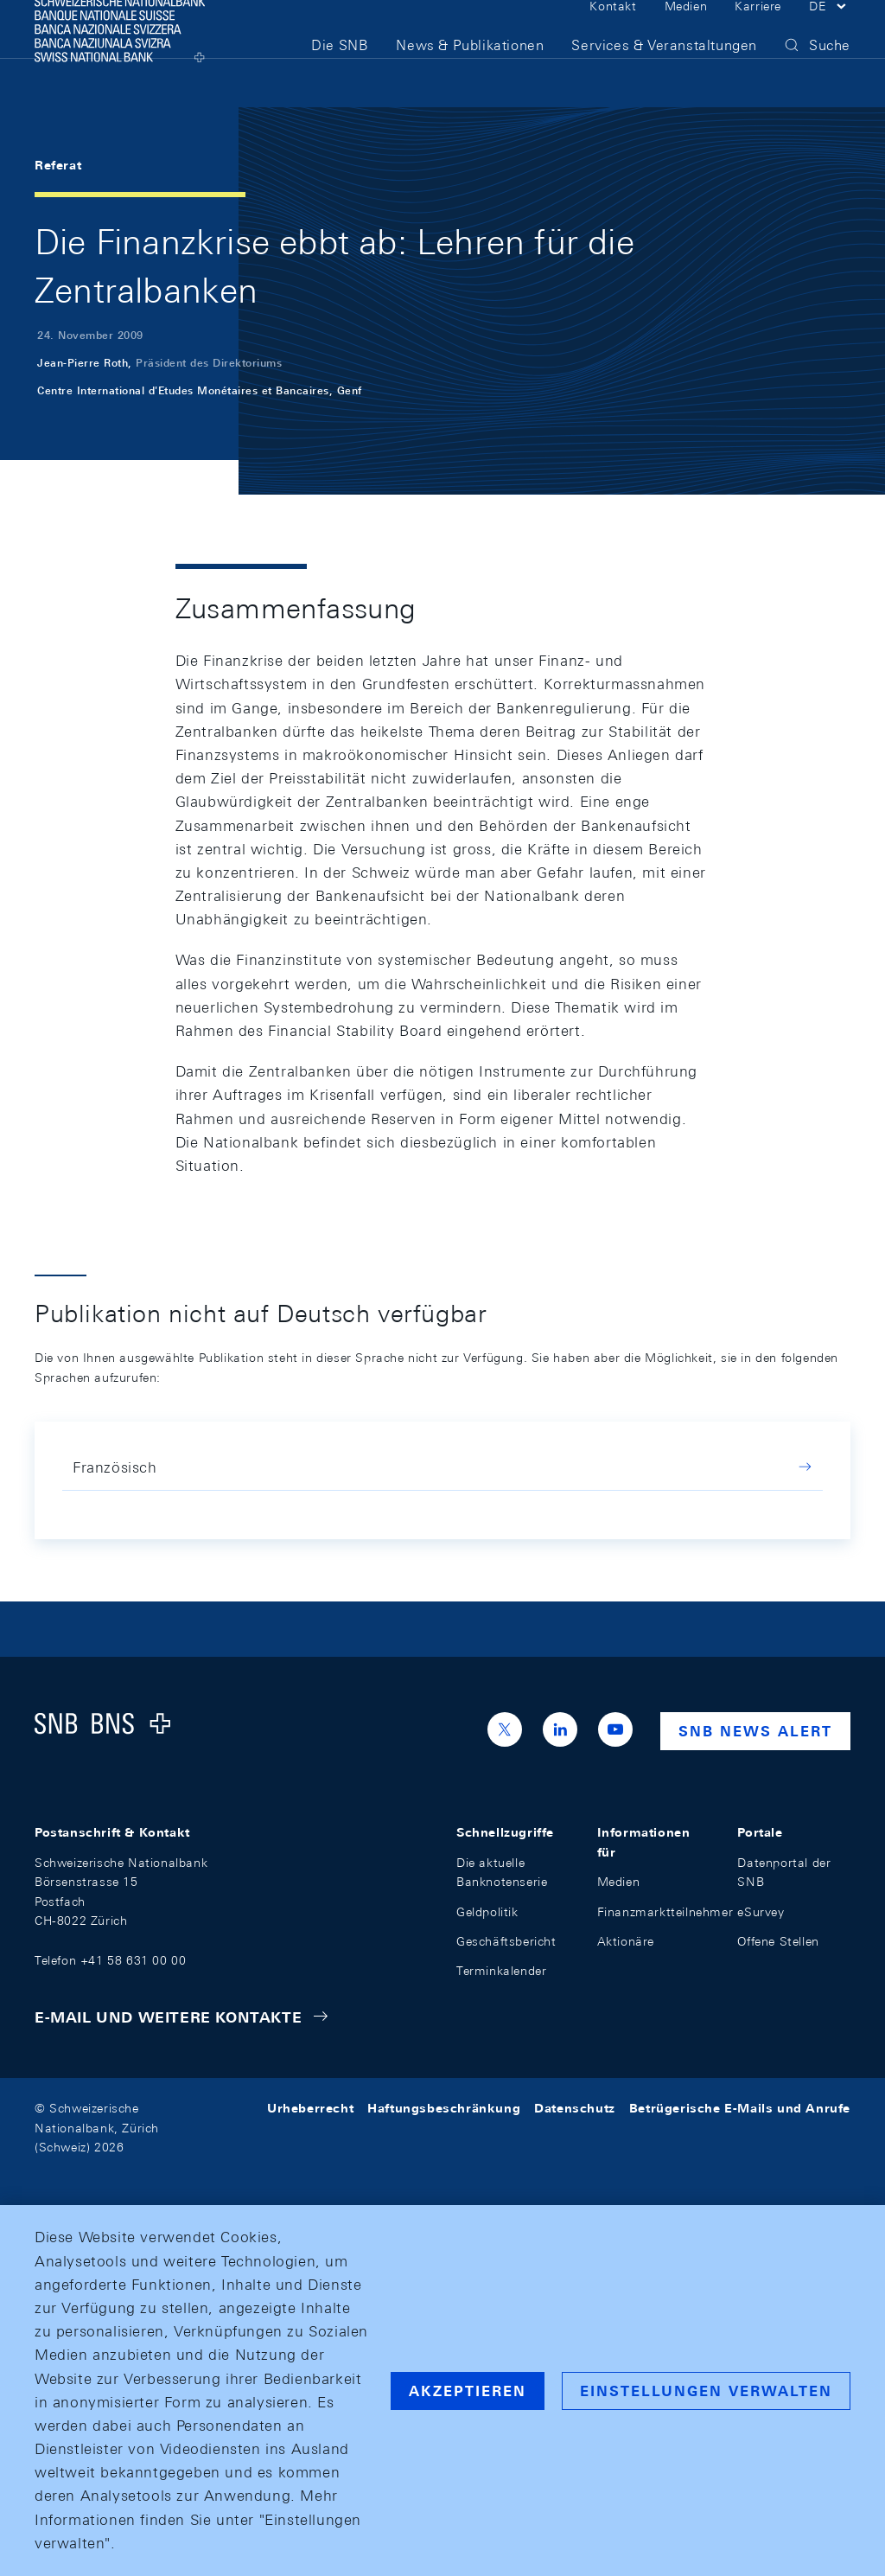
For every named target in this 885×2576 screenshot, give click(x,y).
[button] (829, 33)
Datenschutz (574, 2108)
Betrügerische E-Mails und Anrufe (739, 2108)
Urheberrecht (310, 2108)
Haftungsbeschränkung (443, 2108)
